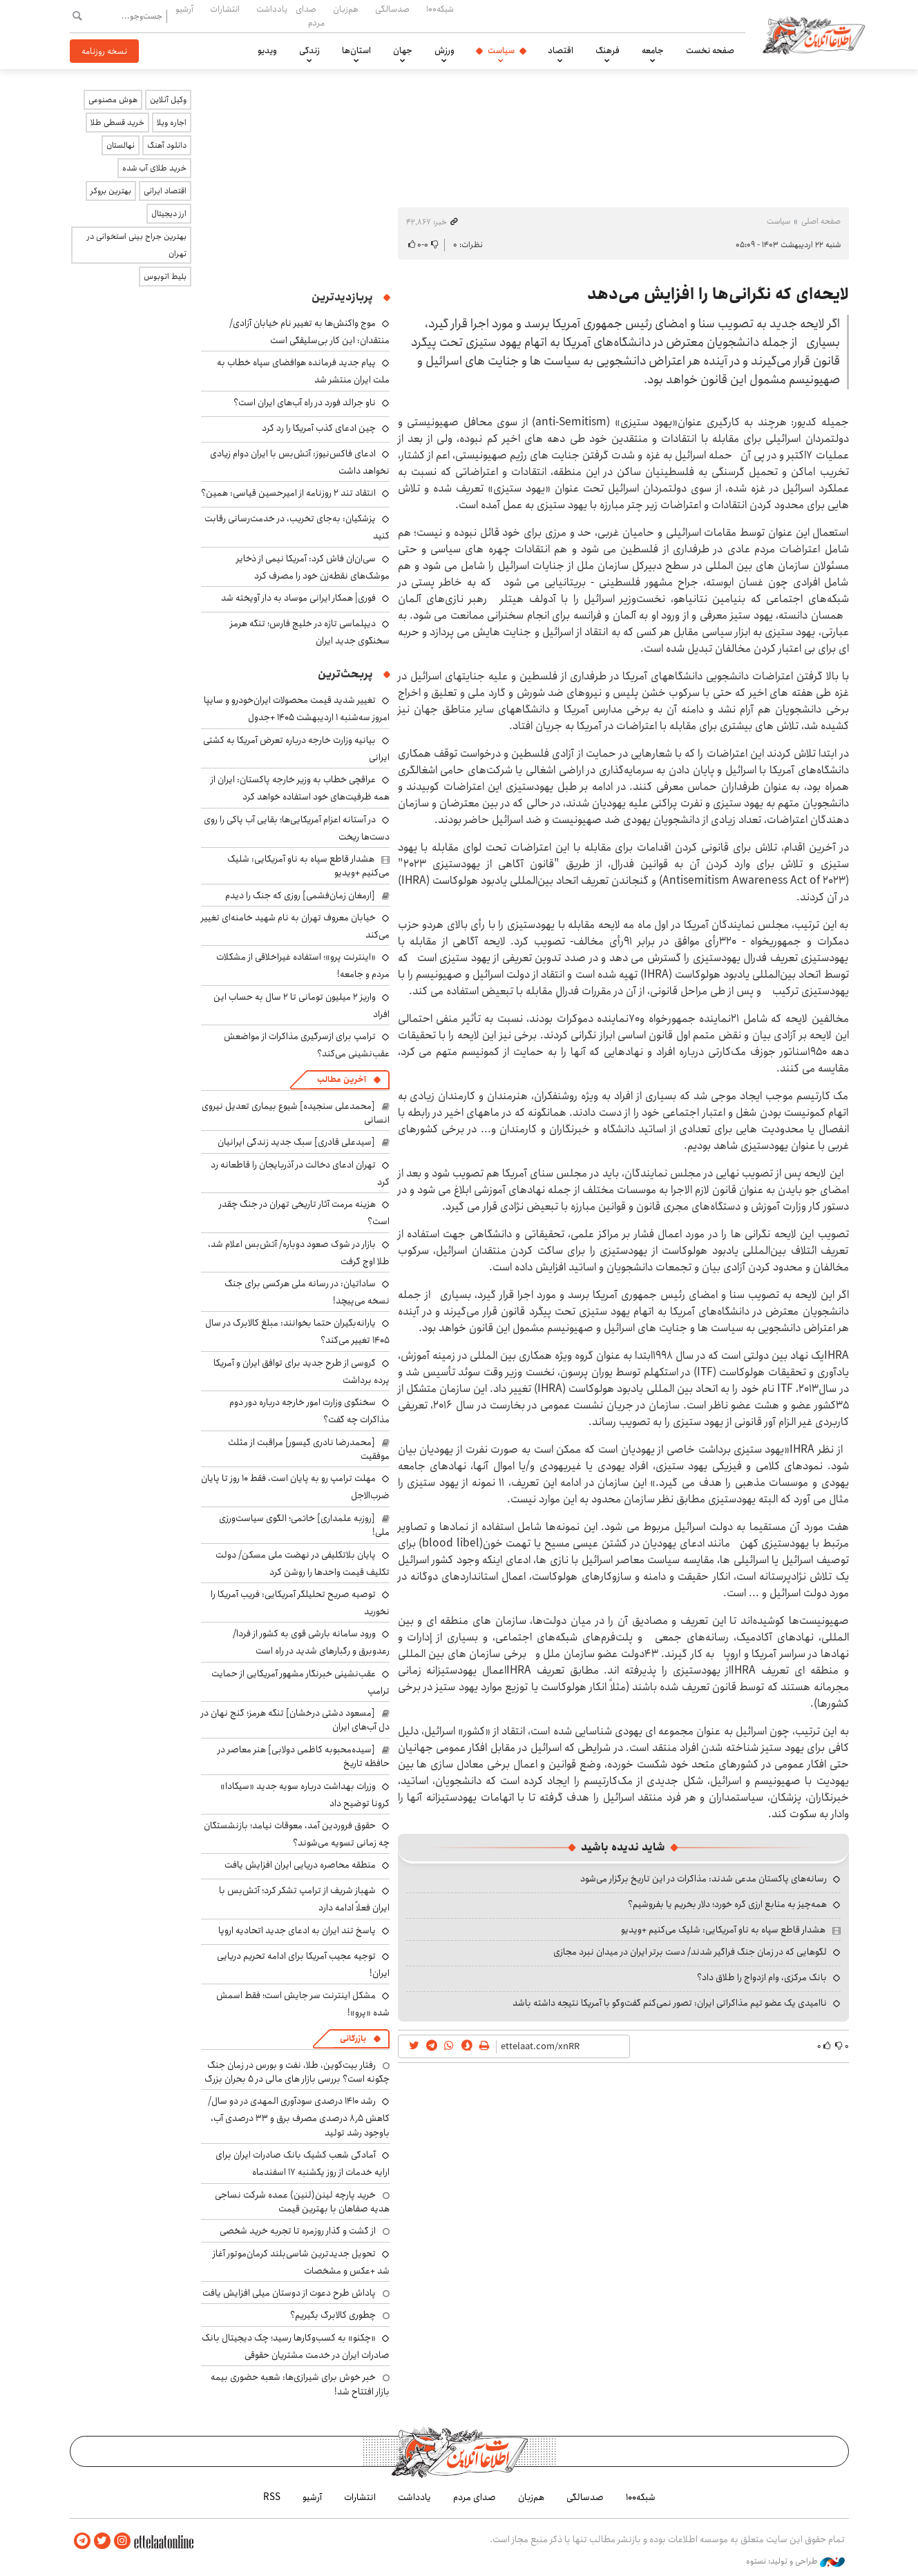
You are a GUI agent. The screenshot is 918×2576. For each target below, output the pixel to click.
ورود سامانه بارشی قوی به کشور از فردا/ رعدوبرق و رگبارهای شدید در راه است (311, 1642)
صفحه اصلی (821, 221)
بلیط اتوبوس (165, 276)
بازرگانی (353, 2038)
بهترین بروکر (110, 190)
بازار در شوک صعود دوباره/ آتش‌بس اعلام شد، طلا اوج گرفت (299, 1253)
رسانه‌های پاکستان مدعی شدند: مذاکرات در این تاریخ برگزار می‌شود (703, 1878)
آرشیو (184, 9)
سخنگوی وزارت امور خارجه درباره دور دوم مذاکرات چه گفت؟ (309, 1411)
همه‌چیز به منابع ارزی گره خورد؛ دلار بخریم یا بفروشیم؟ (727, 1904)
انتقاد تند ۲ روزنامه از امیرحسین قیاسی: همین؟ (288, 493)
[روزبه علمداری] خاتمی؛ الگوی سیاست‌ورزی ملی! (304, 1525)
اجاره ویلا (172, 122)
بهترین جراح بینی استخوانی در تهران (137, 245)
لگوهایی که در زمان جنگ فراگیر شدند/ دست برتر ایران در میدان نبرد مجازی (690, 1951)
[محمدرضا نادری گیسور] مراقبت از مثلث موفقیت (309, 1449)
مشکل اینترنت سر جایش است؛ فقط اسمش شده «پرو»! (303, 2004)
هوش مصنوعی (112, 99)
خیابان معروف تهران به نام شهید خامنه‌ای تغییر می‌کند (295, 926)
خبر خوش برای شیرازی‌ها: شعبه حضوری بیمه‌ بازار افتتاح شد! (300, 2384)
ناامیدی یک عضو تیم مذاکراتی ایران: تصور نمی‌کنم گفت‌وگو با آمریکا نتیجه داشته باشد (670, 2003)
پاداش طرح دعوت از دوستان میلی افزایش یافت (289, 2293)
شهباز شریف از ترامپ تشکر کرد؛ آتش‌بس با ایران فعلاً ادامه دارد (304, 1899)
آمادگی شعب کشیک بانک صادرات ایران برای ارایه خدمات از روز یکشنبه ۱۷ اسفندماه (303, 2163)
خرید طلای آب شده (154, 168)
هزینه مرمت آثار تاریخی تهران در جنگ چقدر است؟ (304, 1213)
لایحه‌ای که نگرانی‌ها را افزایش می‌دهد (718, 294)
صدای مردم (310, 15)
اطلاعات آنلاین (814, 34)
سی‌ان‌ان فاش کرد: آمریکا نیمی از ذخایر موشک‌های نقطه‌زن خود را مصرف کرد (313, 567)
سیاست (501, 50)
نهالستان (120, 145)
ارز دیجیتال (169, 213)
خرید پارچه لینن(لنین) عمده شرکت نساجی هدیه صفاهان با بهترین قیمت (302, 2201)
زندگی (309, 50)
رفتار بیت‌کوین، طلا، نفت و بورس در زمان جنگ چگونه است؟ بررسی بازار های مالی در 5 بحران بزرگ (297, 2071)
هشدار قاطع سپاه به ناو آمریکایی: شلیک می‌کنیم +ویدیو (723, 1929)
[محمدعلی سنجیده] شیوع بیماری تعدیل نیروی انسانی (296, 1112)
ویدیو (267, 50)
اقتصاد (560, 50)
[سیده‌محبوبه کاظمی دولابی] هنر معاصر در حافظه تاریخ (304, 1756)
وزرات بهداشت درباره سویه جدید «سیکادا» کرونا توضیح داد (305, 1795)
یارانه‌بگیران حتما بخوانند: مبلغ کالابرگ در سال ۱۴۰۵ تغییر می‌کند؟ (297, 1331)
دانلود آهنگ (167, 145)
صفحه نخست (710, 50)
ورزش (444, 50)
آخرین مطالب (341, 1079)
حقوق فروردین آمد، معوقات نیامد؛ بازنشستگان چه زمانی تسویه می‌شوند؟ (297, 1834)
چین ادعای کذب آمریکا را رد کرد (319, 428)
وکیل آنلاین (168, 99)
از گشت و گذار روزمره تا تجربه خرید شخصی (298, 2230)
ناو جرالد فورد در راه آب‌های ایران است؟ (304, 402)
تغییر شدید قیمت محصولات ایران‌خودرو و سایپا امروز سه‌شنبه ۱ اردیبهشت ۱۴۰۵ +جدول (297, 709)
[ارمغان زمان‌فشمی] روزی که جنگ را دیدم (300, 895)
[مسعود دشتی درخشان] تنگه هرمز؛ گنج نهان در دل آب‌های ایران (295, 1719)
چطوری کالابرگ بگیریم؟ (333, 2315)
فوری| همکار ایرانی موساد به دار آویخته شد (298, 598)
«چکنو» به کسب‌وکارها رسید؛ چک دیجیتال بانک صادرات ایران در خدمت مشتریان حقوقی (296, 2346)
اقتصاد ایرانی (165, 190)
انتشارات (225, 9)
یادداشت (271, 9)
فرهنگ (607, 50)
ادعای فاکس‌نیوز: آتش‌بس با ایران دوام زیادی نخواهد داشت (300, 462)
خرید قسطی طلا (117, 122)
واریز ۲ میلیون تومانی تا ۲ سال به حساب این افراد (301, 1005)
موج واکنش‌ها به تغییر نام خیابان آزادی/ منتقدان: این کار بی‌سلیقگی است (309, 332)
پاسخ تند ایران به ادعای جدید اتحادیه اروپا (297, 1930)
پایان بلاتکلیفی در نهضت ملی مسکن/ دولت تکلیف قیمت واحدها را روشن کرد (303, 1563)
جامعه (653, 50)
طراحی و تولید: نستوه (795, 2561)
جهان (402, 50)
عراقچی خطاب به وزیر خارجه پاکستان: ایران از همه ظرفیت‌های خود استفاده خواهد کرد (300, 788)
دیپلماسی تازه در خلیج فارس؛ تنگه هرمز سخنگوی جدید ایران (310, 632)
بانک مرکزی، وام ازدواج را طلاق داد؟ (762, 1977)
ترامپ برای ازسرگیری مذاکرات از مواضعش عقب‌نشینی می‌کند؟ (307, 1045)
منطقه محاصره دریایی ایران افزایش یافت (300, 1864)
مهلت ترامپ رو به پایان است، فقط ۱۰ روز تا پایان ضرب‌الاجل (295, 1487)
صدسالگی (392, 9)
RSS (271, 2497)
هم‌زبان (345, 9)
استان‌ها (356, 50)
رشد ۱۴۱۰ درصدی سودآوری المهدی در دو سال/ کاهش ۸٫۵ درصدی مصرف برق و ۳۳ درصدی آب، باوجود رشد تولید (299, 2116)
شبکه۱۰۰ (440, 9)
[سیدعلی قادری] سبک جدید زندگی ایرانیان (296, 1142)
